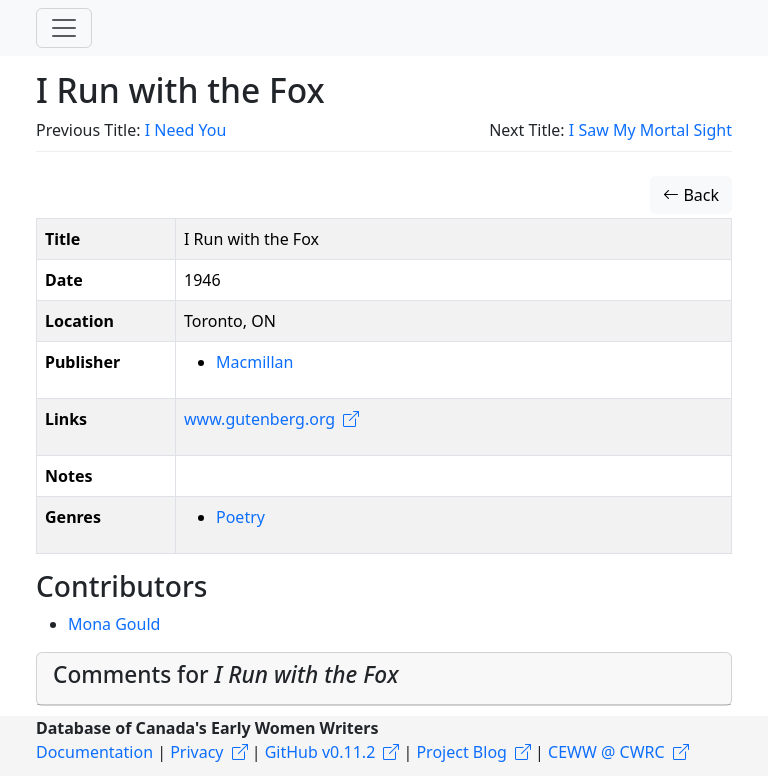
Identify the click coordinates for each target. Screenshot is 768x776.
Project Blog (461, 752)
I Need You (186, 130)
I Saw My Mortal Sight (650, 130)
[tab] (384, 679)
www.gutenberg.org (259, 419)
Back (691, 195)
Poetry (240, 517)
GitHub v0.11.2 (320, 752)
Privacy (196, 752)
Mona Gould (114, 624)
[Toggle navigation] (64, 28)
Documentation (94, 752)
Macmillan (254, 362)
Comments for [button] (226, 674)
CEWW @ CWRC (606, 752)
